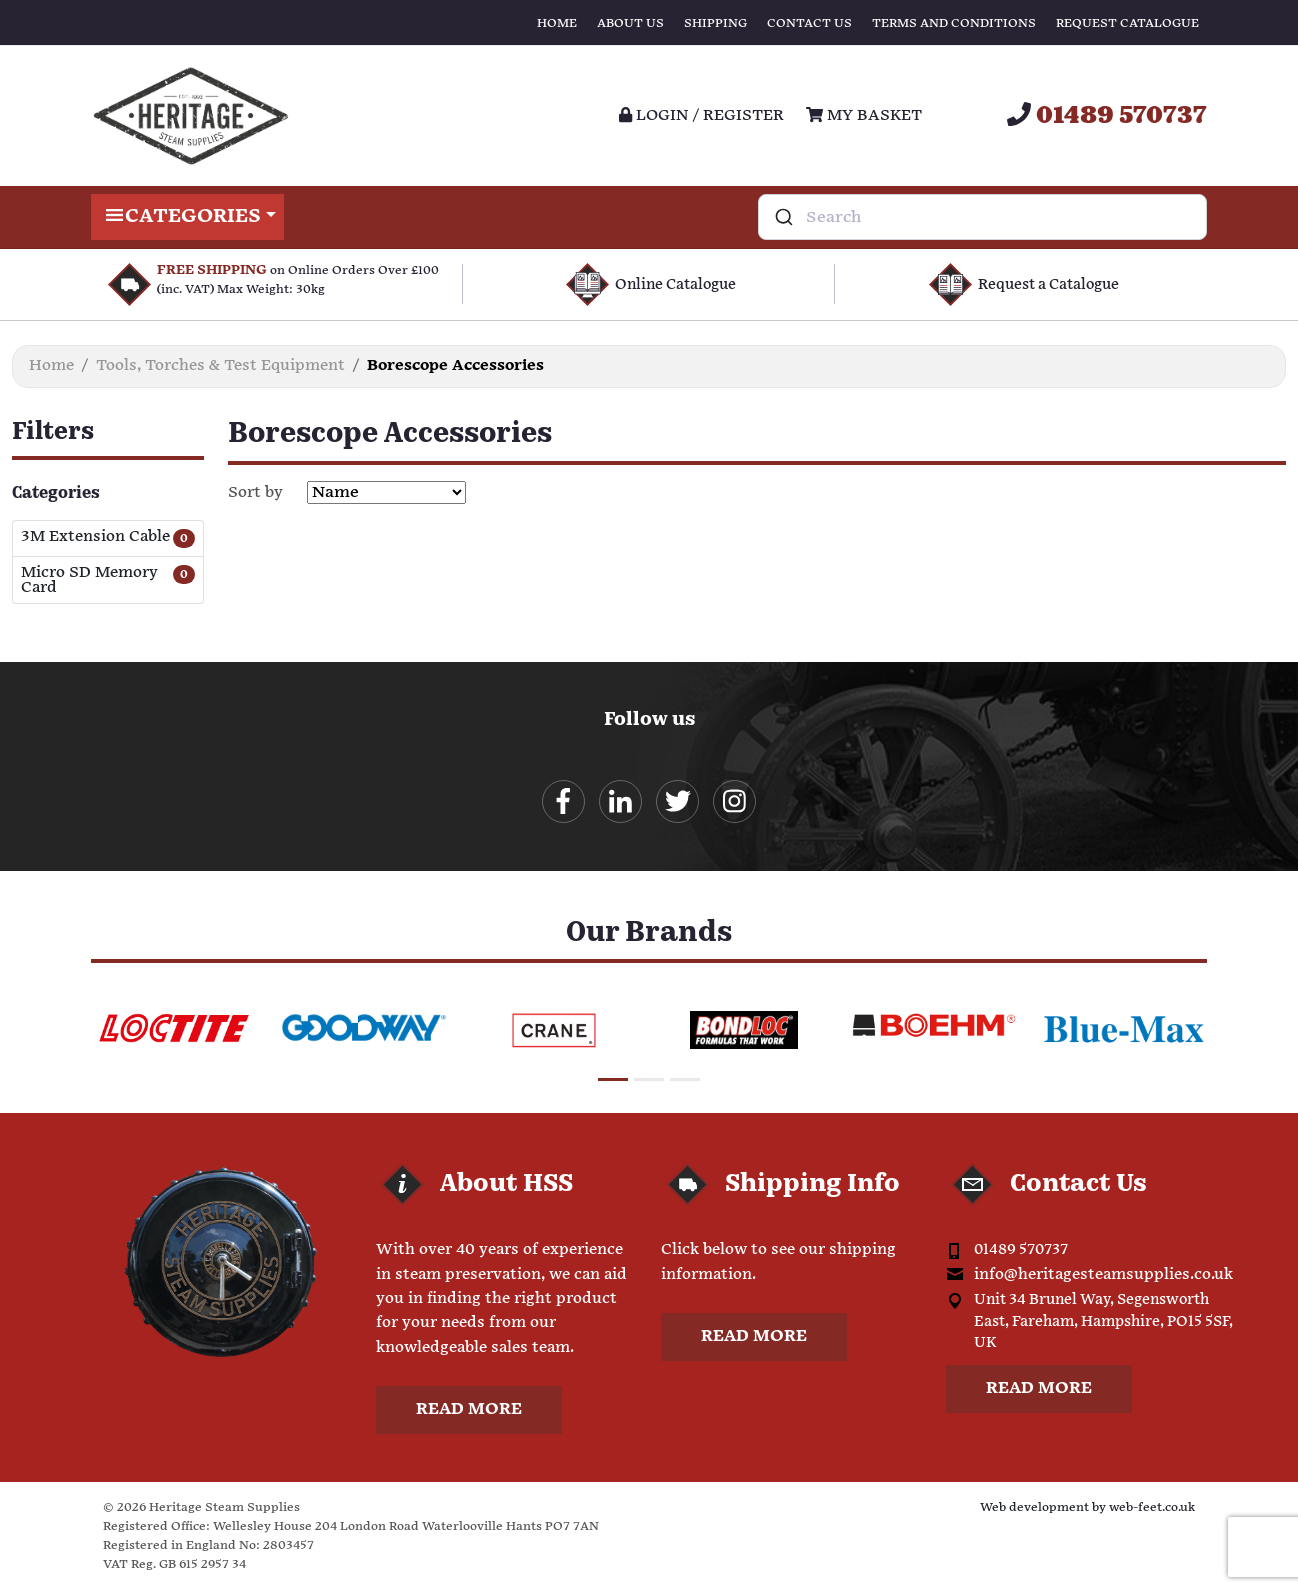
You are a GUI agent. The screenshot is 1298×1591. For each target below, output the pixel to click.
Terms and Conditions (954, 23)
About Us (630, 23)
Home (557, 23)
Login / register (701, 115)
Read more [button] (469, 1409)
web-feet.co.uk (1152, 1507)
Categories (187, 217)
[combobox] (982, 217)
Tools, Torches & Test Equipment (220, 365)
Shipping (715, 23)
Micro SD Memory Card (89, 580)
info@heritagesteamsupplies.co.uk (1103, 1274)
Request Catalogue (1127, 23)
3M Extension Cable (95, 537)
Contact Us (809, 23)
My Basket (864, 115)
